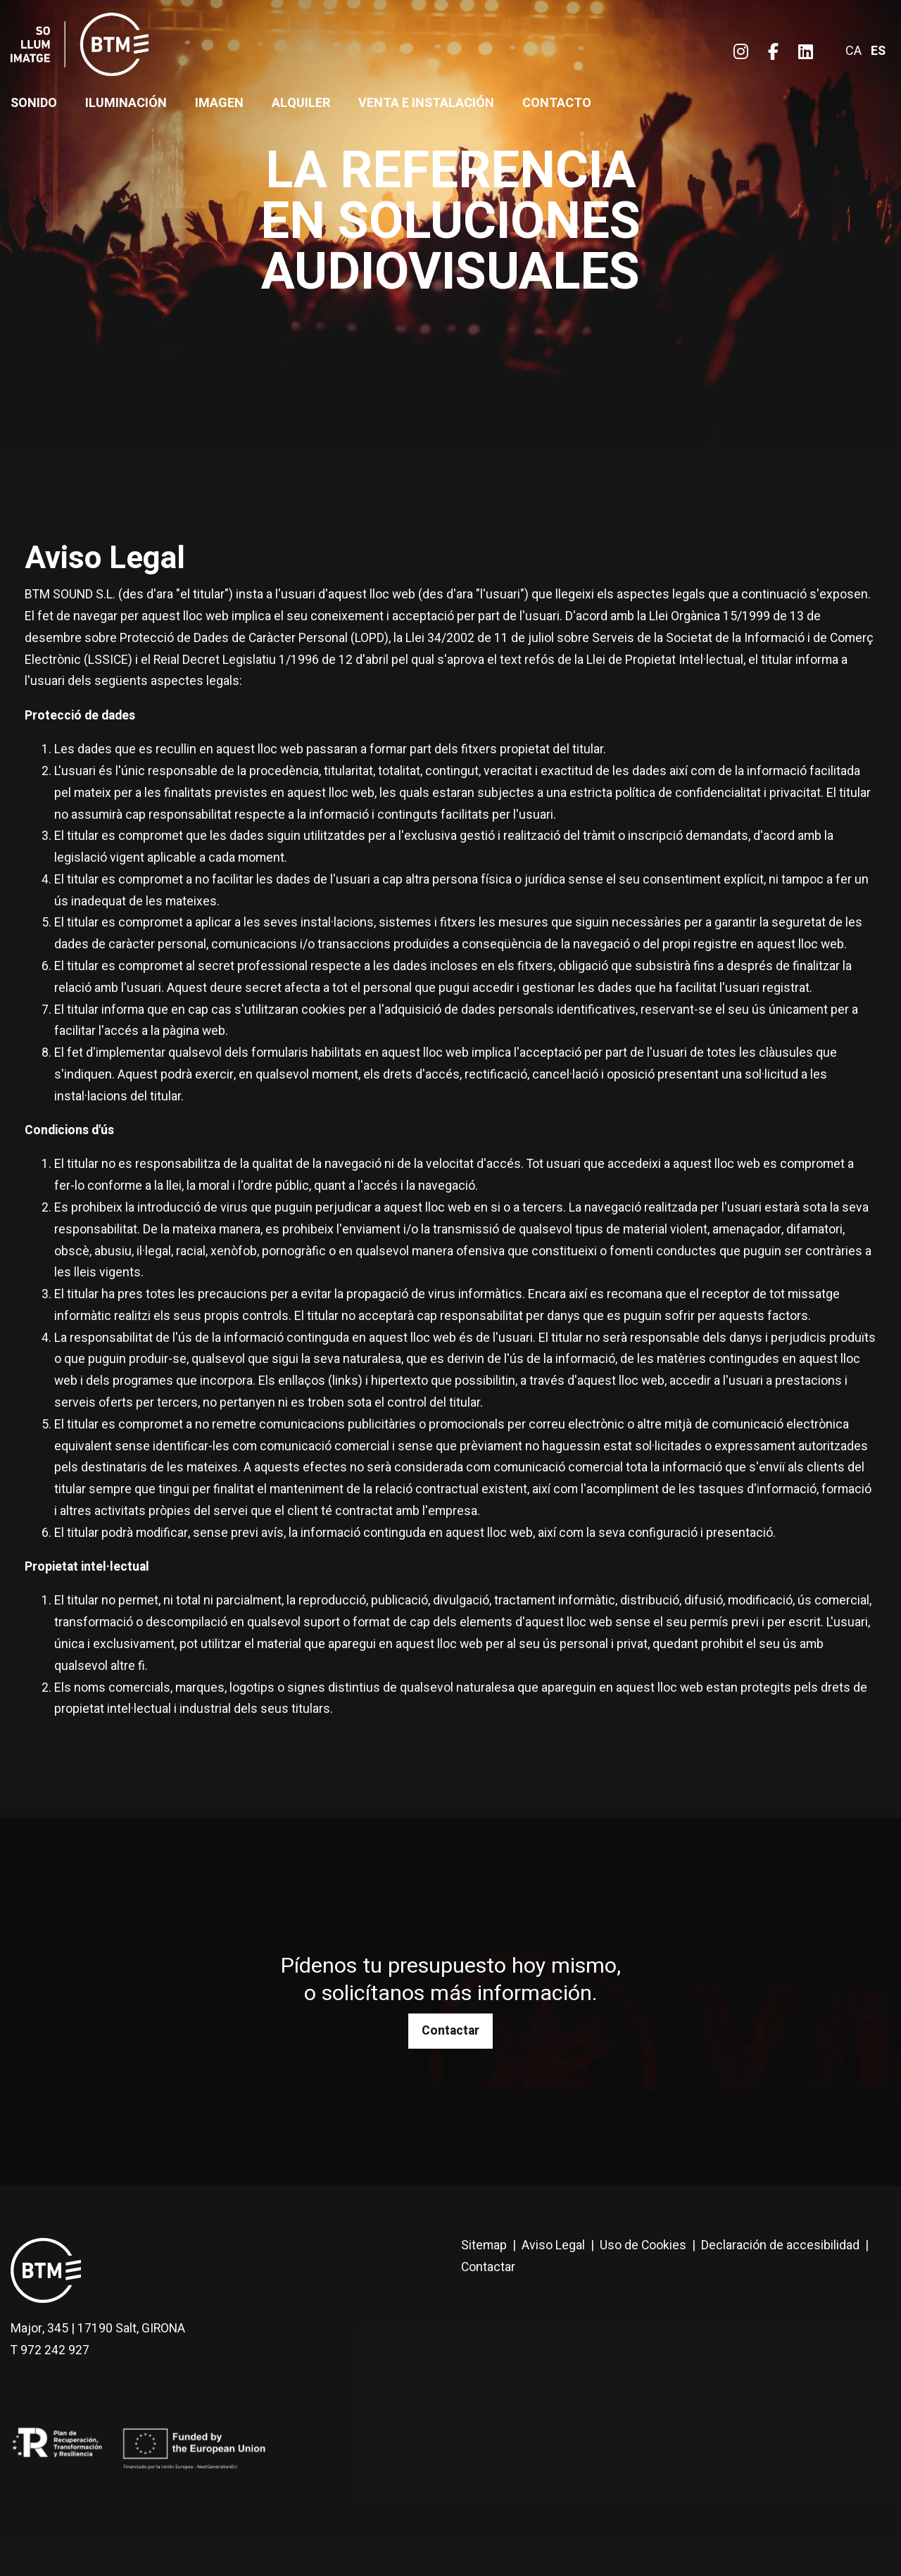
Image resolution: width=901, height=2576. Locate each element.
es (878, 51)
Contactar (450, 2031)
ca (853, 51)
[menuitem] (740, 52)
